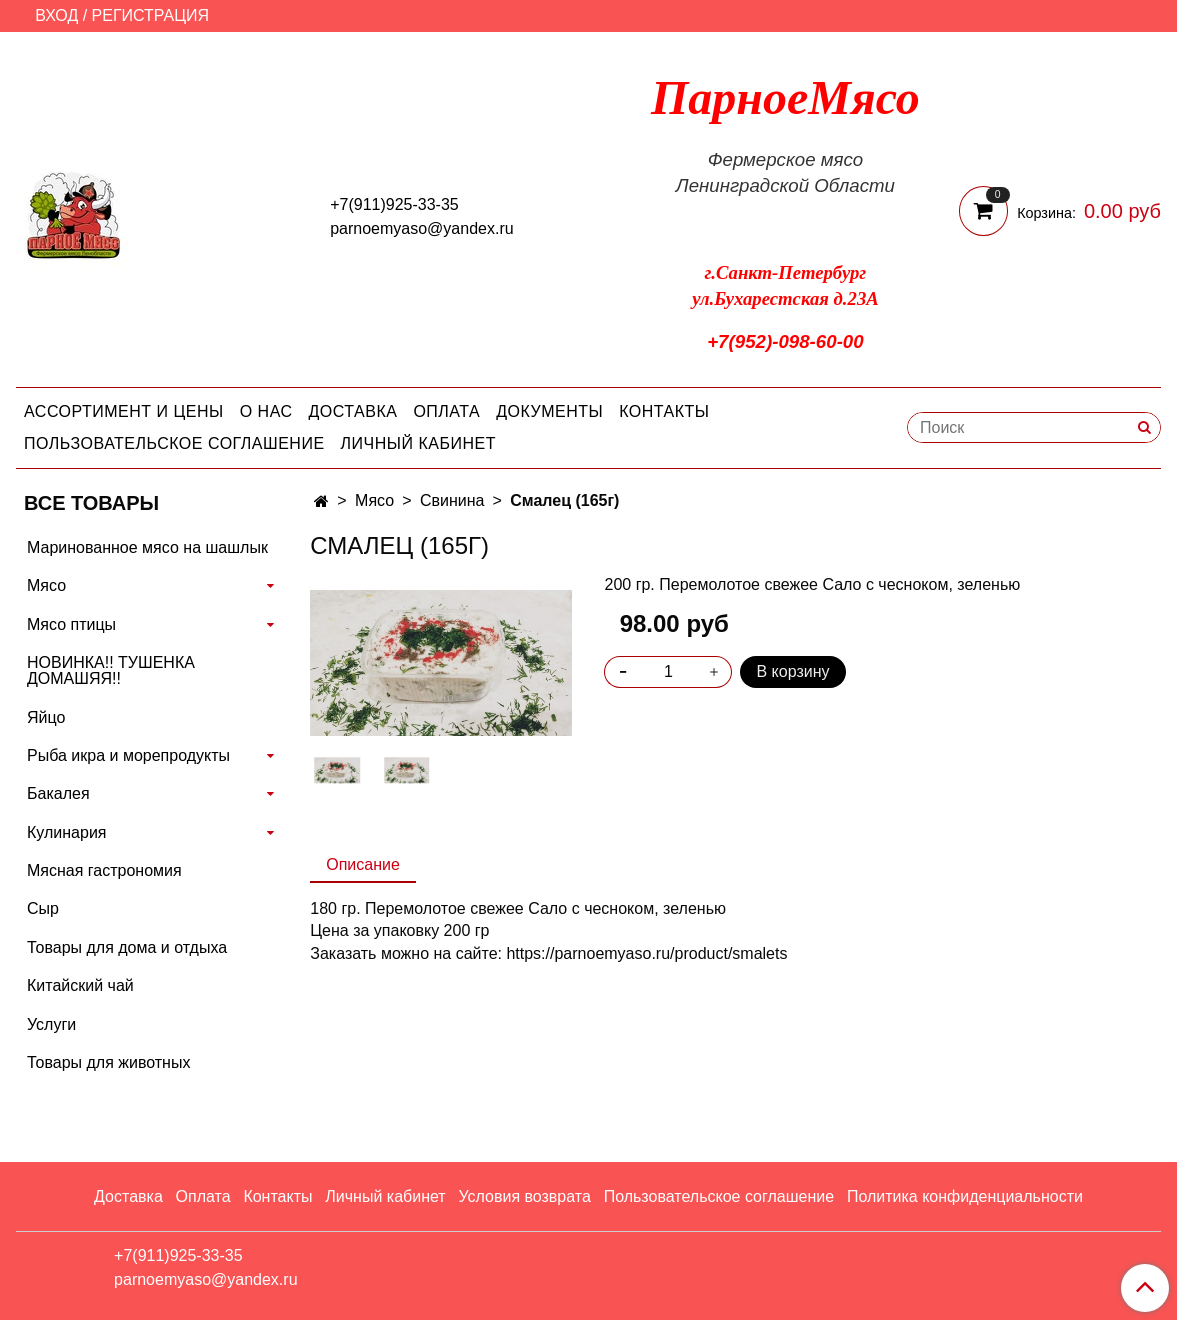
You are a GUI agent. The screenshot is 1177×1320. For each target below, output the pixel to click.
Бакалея (58, 793)
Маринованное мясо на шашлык (147, 547)
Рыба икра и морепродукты (128, 755)
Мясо (374, 500)
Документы (549, 411)
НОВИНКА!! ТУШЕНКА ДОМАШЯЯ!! (111, 670)
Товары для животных (108, 1062)
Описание (363, 864)
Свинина (452, 500)
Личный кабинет (418, 443)
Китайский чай (80, 985)
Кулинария (66, 832)
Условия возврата (524, 1196)
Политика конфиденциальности (965, 1196)
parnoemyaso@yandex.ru (421, 228)
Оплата (446, 411)
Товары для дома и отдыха (127, 947)
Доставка (353, 411)
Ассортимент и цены (124, 411)
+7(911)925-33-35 (394, 204)
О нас (266, 411)
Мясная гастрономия (104, 870)
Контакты (664, 411)
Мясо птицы (71, 624)
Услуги (51, 1024)
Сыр (43, 908)
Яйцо (46, 717)
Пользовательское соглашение (174, 443)
